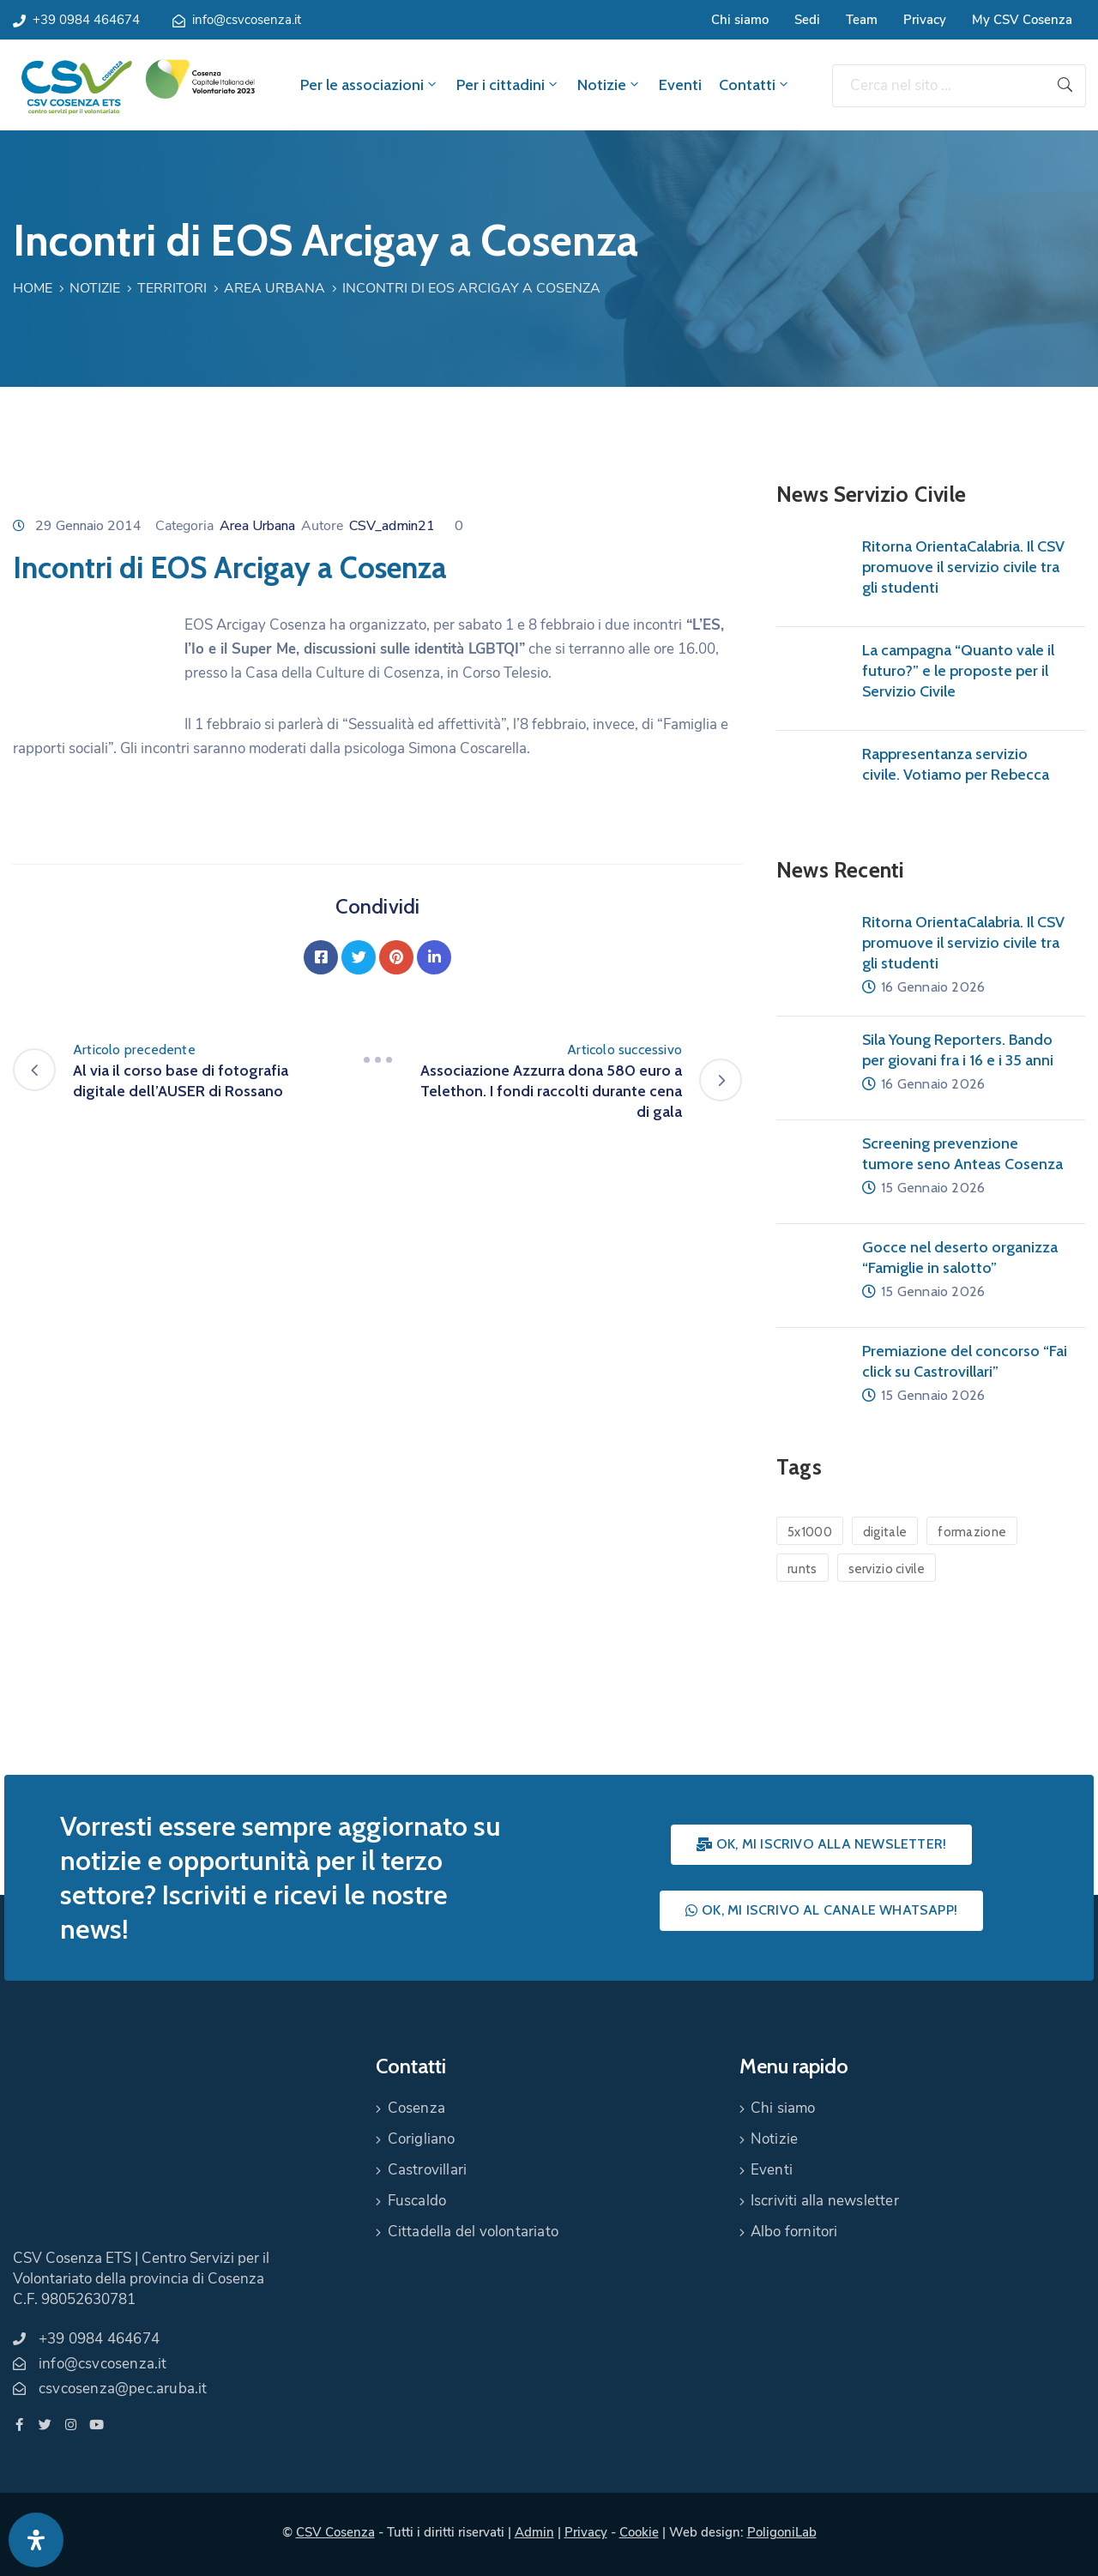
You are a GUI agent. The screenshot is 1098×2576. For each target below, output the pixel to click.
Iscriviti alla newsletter (825, 2201)
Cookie (639, 2532)
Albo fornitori (794, 2231)
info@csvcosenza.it (246, 19)
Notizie (609, 84)
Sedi (807, 19)
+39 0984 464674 (86, 19)
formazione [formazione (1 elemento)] (972, 1532)
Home (32, 288)
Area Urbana (274, 288)
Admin (534, 2532)
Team (862, 19)
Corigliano (421, 2139)
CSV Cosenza (335, 2532)
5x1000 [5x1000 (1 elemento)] (809, 1532)
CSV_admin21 (392, 525)
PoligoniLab (782, 2532)
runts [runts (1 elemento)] (802, 1569)
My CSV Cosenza (1022, 19)
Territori (172, 288)
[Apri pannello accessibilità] (36, 2540)
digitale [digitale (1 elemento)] (885, 1532)
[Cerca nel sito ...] (938, 85)
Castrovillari (428, 2170)
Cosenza (416, 2108)
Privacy (924, 19)
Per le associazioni (369, 84)
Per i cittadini (508, 84)
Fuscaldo (417, 2201)
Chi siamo (740, 19)
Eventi (680, 84)
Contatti (755, 84)
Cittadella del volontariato (473, 2231)
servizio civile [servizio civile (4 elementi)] (887, 1569)
